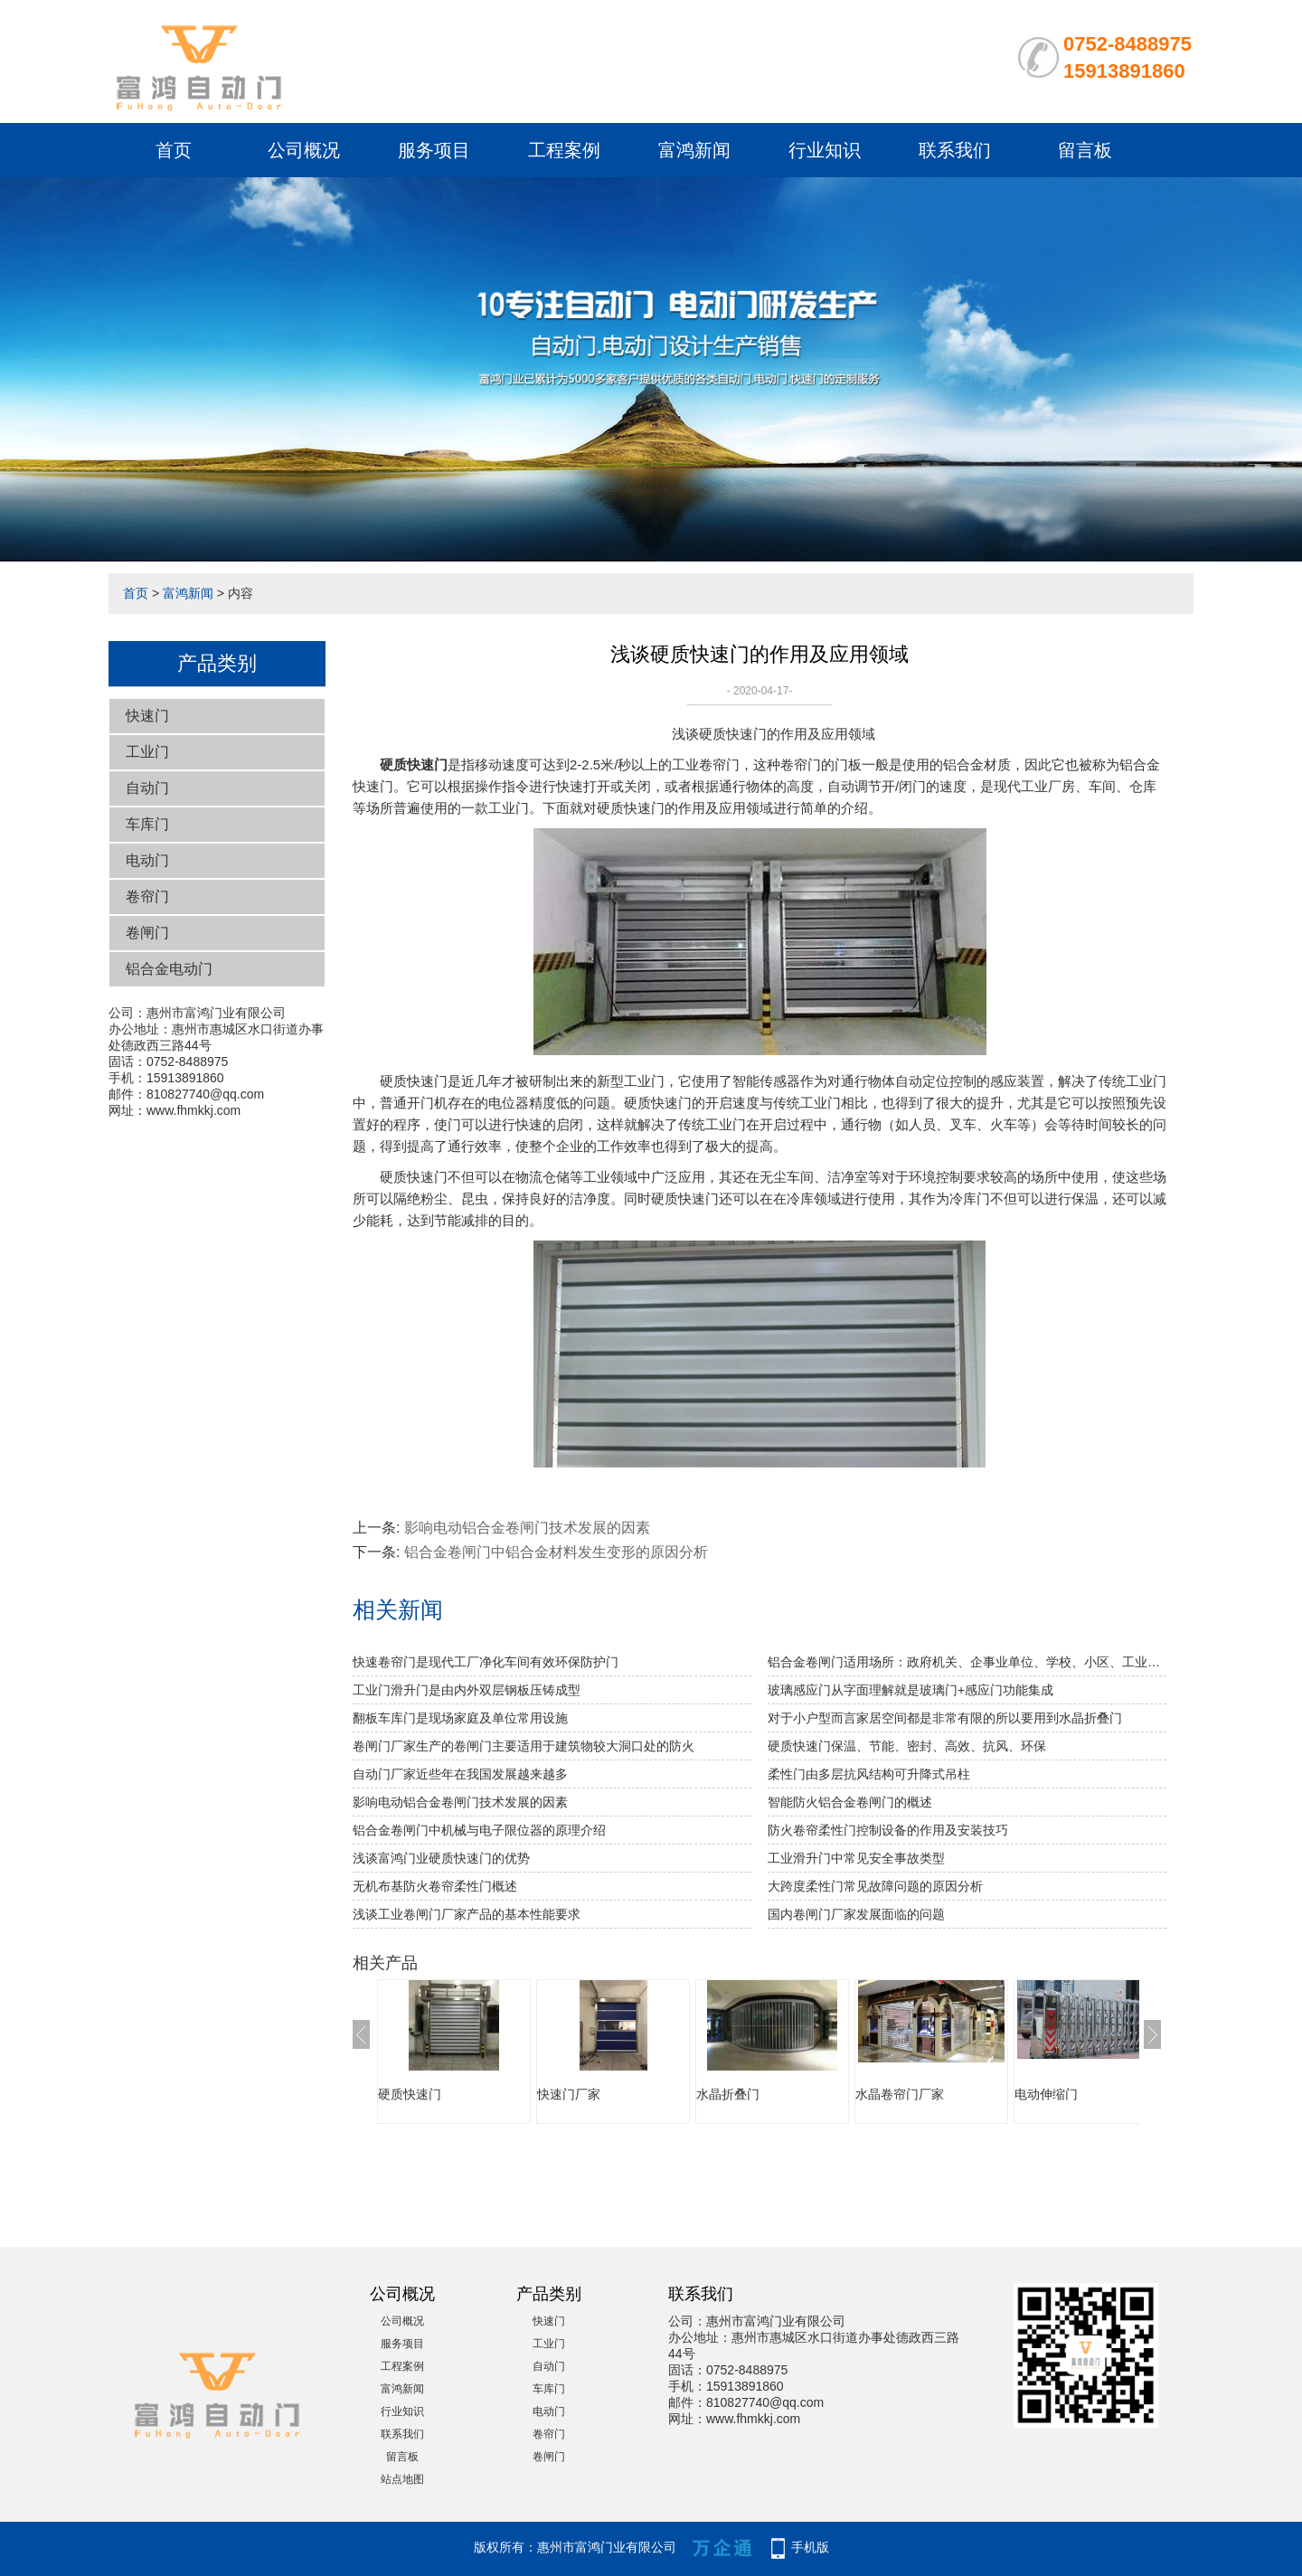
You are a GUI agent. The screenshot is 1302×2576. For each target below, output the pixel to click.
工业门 (147, 752)
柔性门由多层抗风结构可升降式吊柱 (869, 1774)
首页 (174, 150)
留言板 (1085, 150)
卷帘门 (147, 896)
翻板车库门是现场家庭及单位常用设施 (460, 1718)
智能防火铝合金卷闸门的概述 (850, 1802)
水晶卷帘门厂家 (899, 2094)
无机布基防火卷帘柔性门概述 (435, 1886)
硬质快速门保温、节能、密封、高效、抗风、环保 (907, 1746)
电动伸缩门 (1046, 2094)
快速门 (147, 715)
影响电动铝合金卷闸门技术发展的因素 (527, 1527)
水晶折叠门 (728, 2094)
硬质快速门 (409, 2094)
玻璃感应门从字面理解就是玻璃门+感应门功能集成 (910, 1690)
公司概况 (304, 150)
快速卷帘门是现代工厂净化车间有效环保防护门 (485, 1662)
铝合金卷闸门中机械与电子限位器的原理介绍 (479, 1830)
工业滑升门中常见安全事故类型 (856, 1858)
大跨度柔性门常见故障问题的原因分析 (875, 1886)
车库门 (147, 824)
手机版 (810, 2547)
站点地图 (402, 2479)
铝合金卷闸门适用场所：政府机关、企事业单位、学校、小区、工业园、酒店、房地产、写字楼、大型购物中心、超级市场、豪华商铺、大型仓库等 (967, 1662)
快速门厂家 (568, 2094)
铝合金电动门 (169, 969)
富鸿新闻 (694, 150)
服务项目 (434, 150)
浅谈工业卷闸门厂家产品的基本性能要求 (466, 1914)
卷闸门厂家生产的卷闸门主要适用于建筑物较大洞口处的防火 (523, 1746)
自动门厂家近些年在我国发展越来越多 (460, 1774)
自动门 (147, 788)
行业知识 (824, 150)
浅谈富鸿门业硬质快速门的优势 (441, 1858)
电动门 (147, 860)
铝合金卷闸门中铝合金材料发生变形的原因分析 (556, 1552)
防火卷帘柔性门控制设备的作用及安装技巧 (888, 1830)
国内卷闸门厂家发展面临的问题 (856, 1914)
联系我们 (955, 150)
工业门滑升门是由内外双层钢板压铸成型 (466, 1690)
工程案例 (564, 150)
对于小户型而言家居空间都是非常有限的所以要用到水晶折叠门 (945, 1718)
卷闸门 (147, 932)
